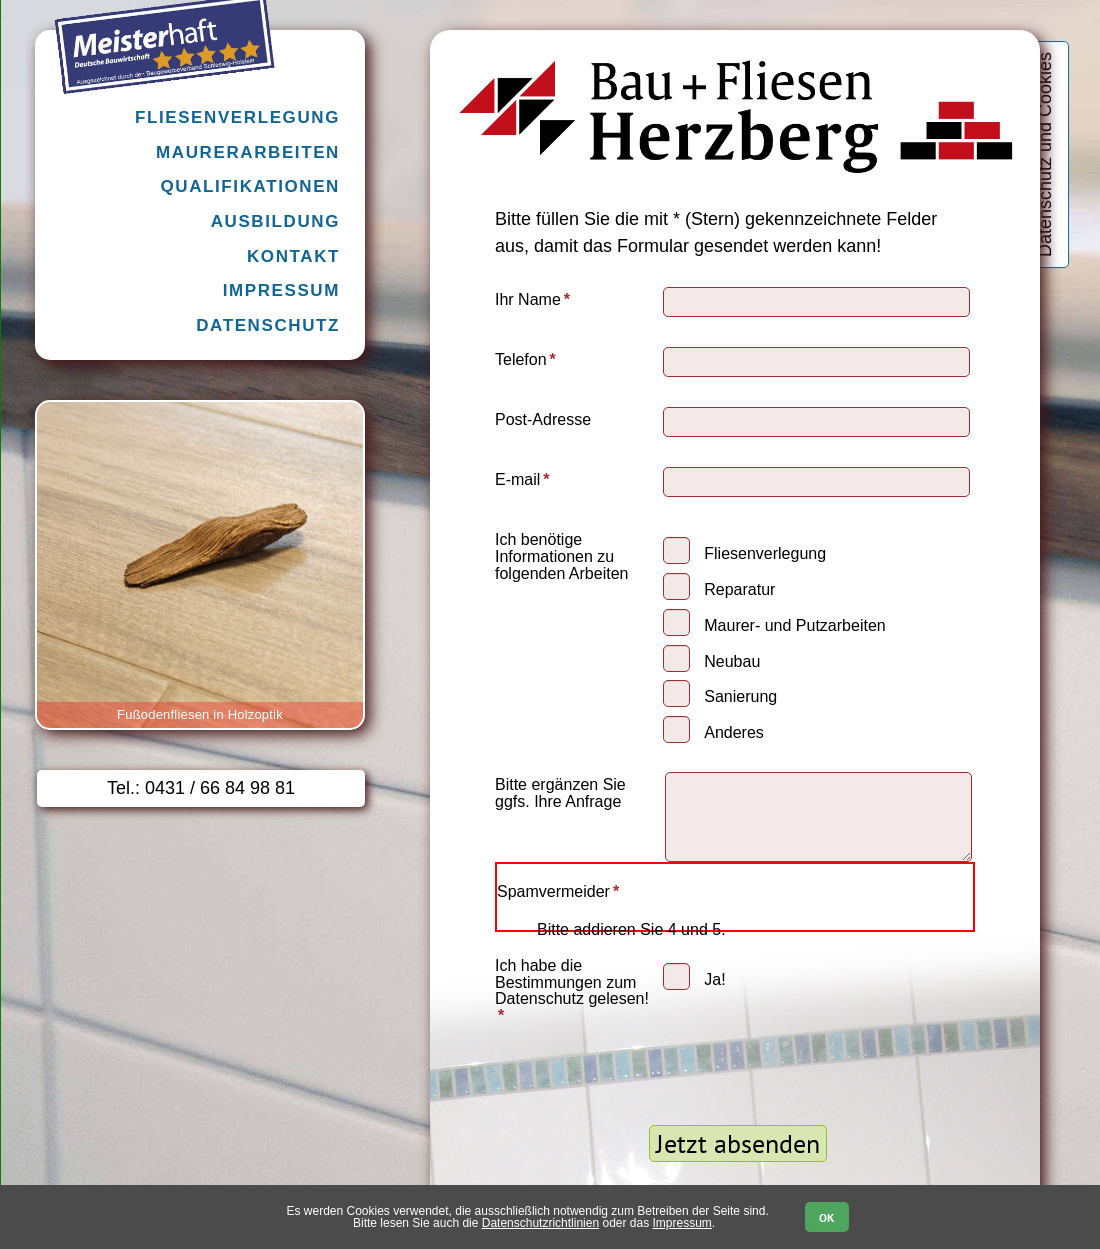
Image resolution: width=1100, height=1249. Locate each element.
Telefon (529, 359)
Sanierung (740, 696)
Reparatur (739, 589)
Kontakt (293, 256)
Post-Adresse (543, 419)
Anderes (734, 732)
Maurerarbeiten (248, 152)
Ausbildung (275, 221)
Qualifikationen (250, 186)
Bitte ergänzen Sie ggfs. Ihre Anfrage (560, 793)
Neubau (732, 661)
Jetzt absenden (738, 1143)
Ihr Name (532, 299)
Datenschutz (268, 325)
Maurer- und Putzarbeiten (794, 625)
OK (826, 1217)
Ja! (714, 979)
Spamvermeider (558, 891)
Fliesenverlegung (765, 553)
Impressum (281, 290)
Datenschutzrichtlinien (540, 1223)
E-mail (529, 479)
